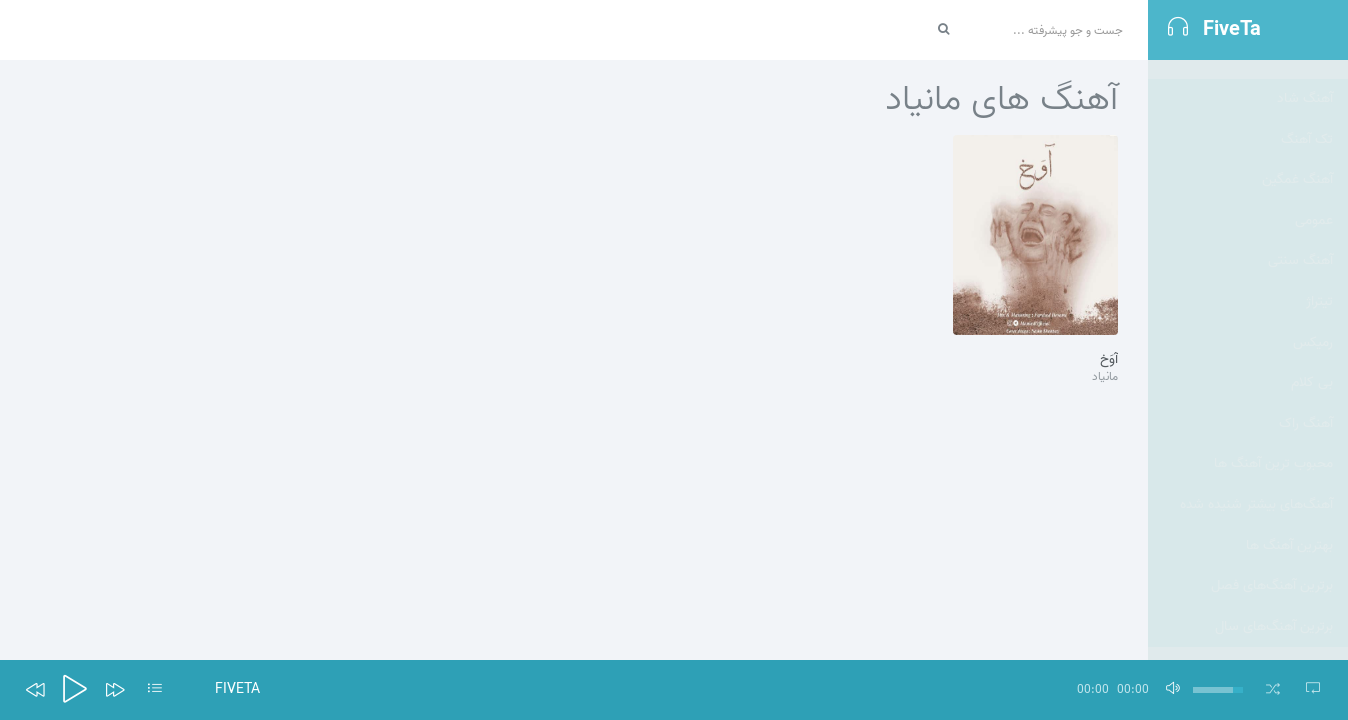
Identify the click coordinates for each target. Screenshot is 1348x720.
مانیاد (1105, 377)
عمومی (1314, 201)
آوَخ (1109, 360)
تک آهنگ (1307, 120)
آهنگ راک (1306, 404)
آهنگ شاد (1305, 79)
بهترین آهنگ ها (1289, 526)
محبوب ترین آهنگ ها (1273, 444)
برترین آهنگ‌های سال (1274, 607)
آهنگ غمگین (1297, 160)
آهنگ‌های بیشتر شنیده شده (1256, 485)
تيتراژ (1319, 282)
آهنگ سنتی (1300, 241)
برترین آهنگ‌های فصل (1272, 566)
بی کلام (1312, 363)
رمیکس (1313, 323)
